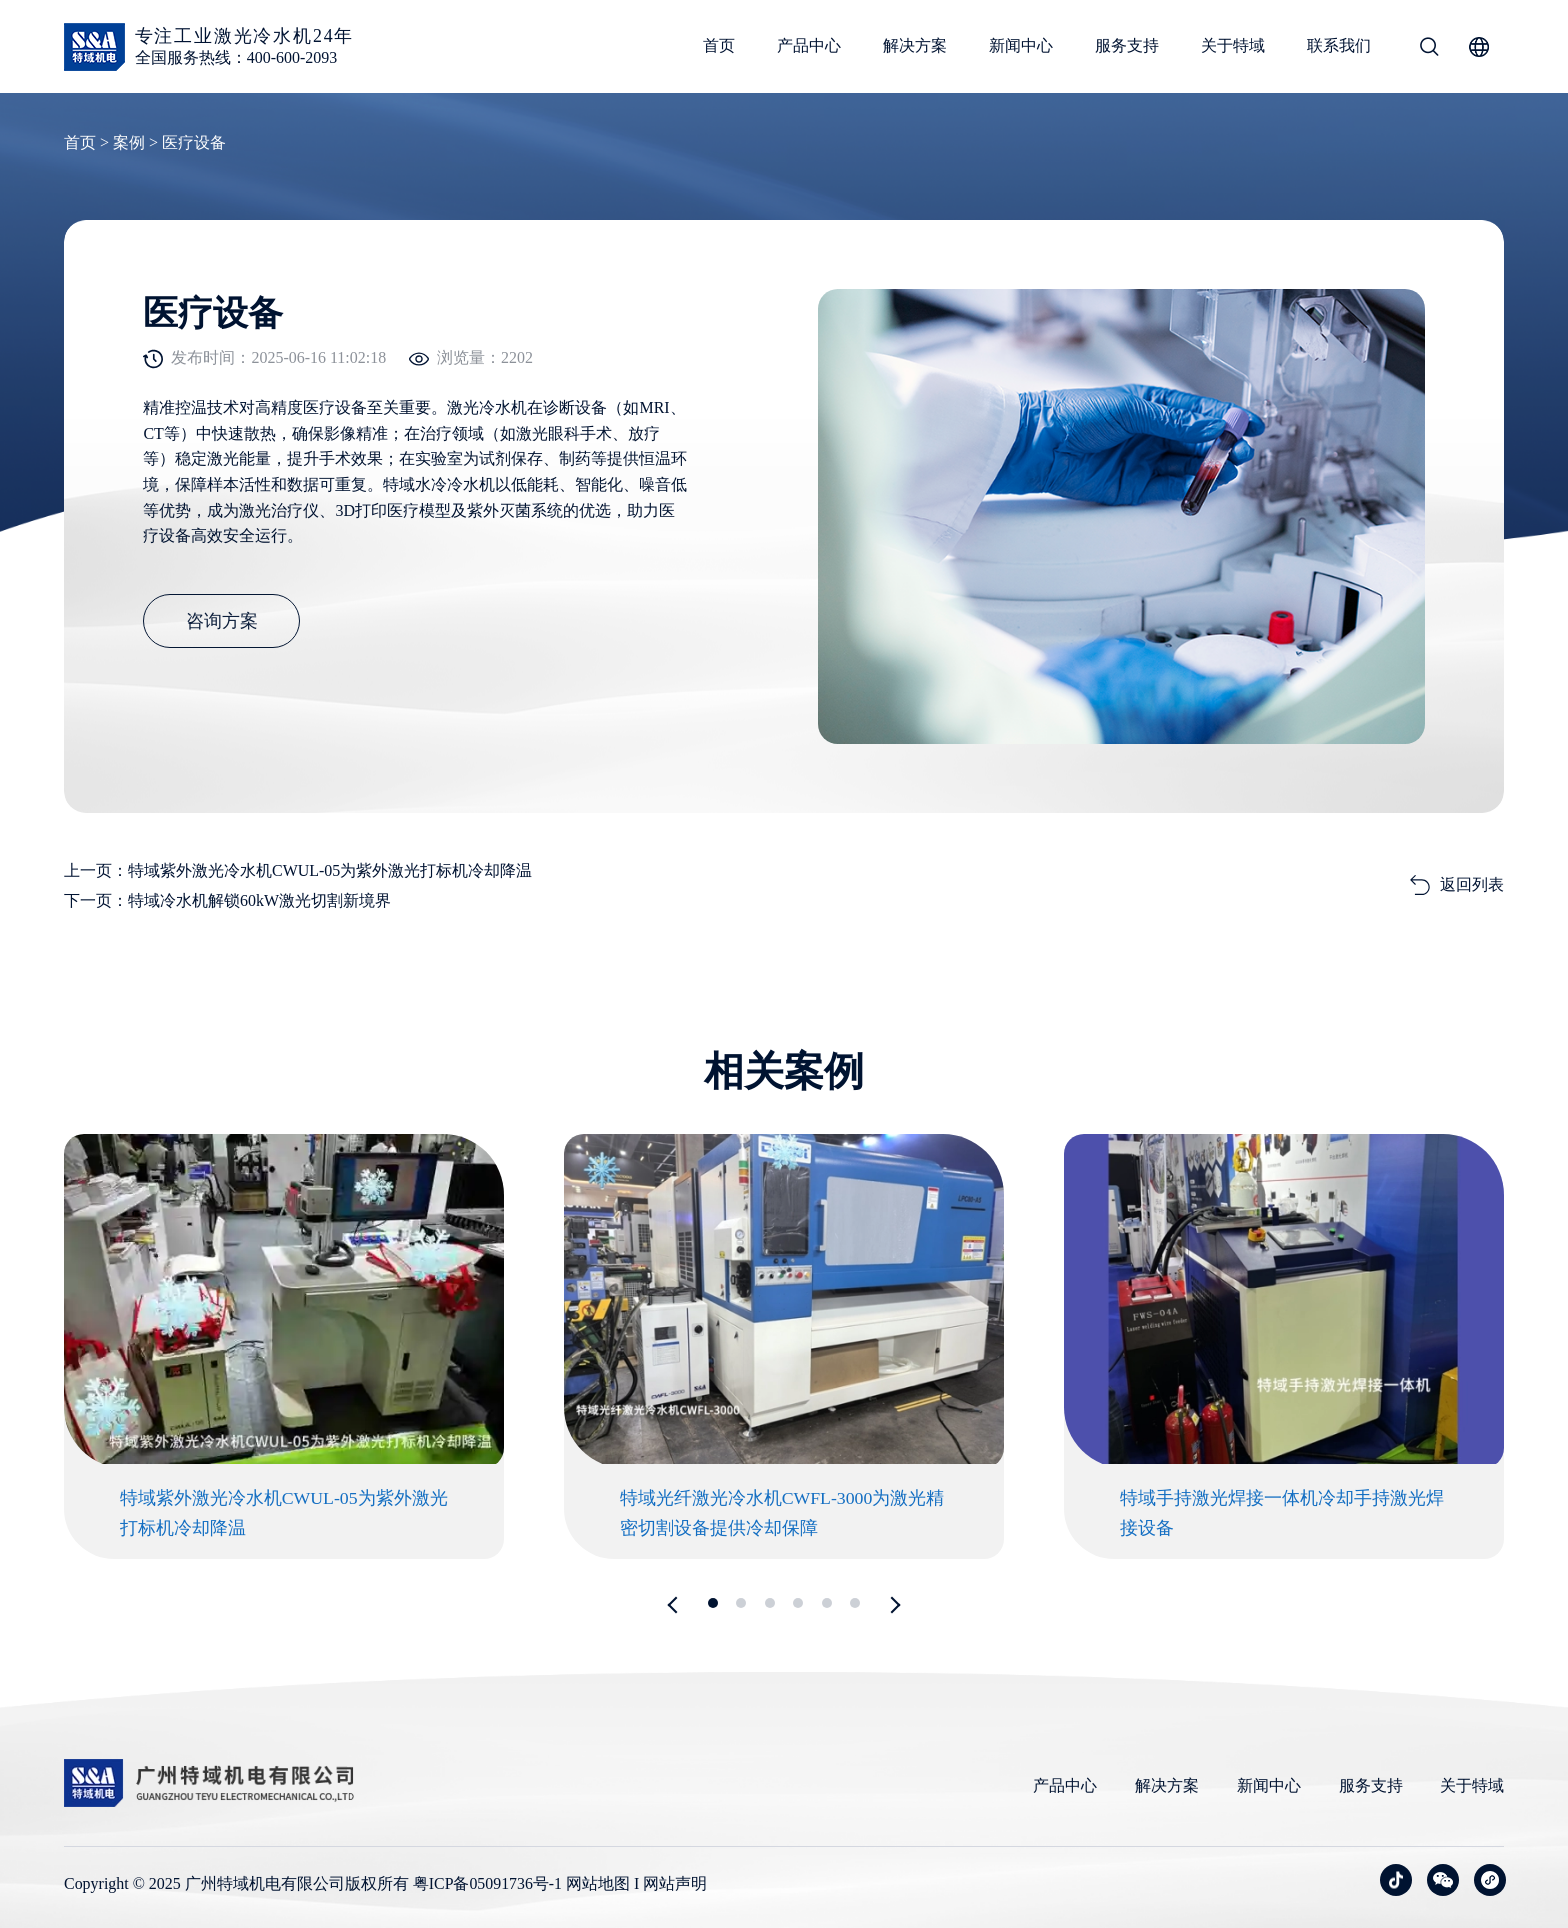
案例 (129, 142)
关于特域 (1233, 45)
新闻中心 (1021, 45)
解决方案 (915, 45)
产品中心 (809, 45)
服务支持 (1127, 45)
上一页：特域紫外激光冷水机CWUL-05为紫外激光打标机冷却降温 (298, 866)
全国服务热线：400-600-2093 (236, 57)
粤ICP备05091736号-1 (488, 1882)
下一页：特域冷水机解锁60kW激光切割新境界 (227, 896)
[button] (676, 1602)
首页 (719, 45)
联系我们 (1339, 45)
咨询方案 (224, 626)
